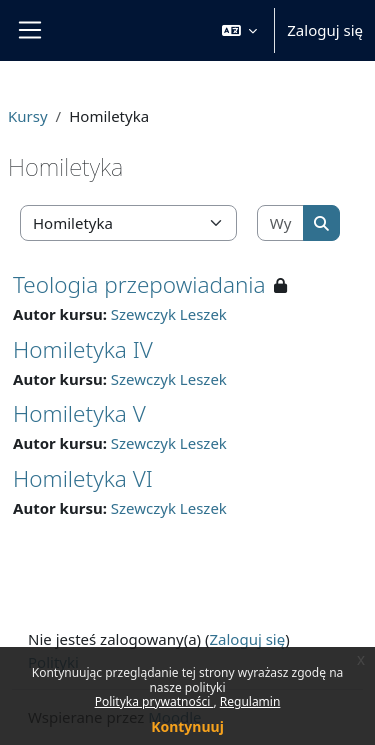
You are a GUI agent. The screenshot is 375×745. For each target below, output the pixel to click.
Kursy (28, 116)
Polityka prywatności (154, 701)
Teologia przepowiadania (139, 284)
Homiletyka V (79, 413)
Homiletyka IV (83, 349)
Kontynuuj (187, 726)
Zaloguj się (325, 30)
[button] (240, 30)
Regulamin (250, 701)
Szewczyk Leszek (169, 314)
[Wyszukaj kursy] (281, 223)
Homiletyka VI (83, 478)
